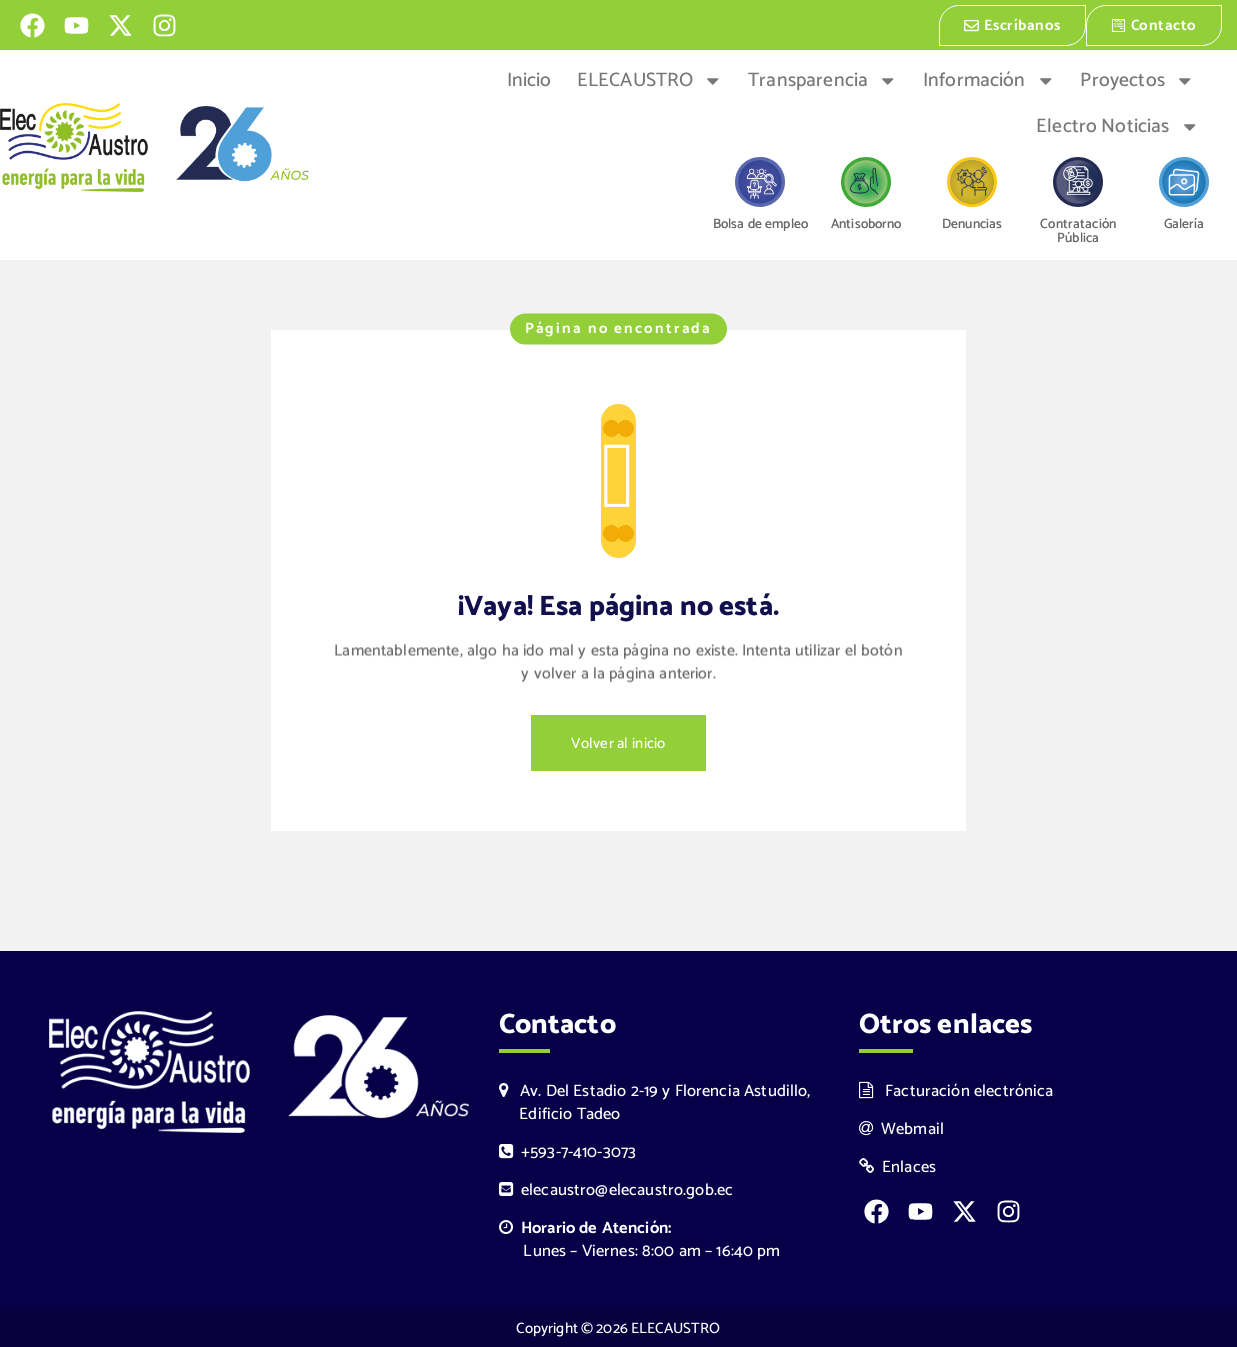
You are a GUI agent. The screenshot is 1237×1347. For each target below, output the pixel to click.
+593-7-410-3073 (568, 1150)
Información (989, 79)
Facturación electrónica (956, 1089)
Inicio (529, 79)
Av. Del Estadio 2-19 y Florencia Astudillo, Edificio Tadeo (655, 1101)
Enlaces (898, 1165)
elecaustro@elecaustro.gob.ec (616, 1188)
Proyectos (1137, 79)
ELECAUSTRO (650, 79)
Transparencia (822, 79)
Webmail (902, 1127)
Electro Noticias (1117, 125)
